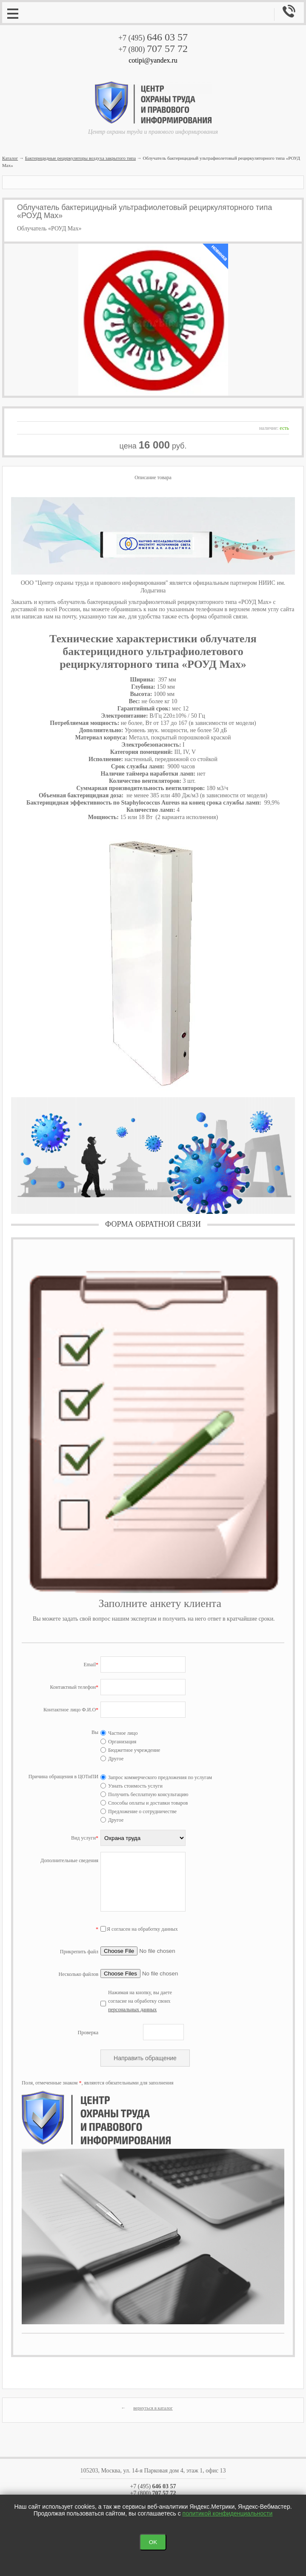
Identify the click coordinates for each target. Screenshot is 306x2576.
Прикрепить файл (79, 1952)
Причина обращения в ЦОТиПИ (63, 1777)
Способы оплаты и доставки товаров (144, 1803)
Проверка (88, 2033)
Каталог (10, 158)
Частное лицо (118, 1733)
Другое (111, 1759)
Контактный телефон (74, 1687)
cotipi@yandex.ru (153, 60)
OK (153, 2542)
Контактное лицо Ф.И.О (70, 1710)
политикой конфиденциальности (228, 2513)
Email (90, 1665)
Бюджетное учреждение (130, 1750)
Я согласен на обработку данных (139, 1929)
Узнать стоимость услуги (131, 1786)
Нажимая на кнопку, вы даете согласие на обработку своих (140, 2001)
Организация (118, 1742)
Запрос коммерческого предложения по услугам (156, 1777)
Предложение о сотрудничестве (138, 1811)
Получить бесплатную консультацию (144, 1794)
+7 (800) (153, 49)
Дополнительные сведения (69, 1860)
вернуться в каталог (153, 2407)
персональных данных (132, 2009)
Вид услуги (84, 1838)
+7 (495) (153, 38)
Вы (95, 1732)
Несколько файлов (79, 1974)
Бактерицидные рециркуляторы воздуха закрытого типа (80, 158)
